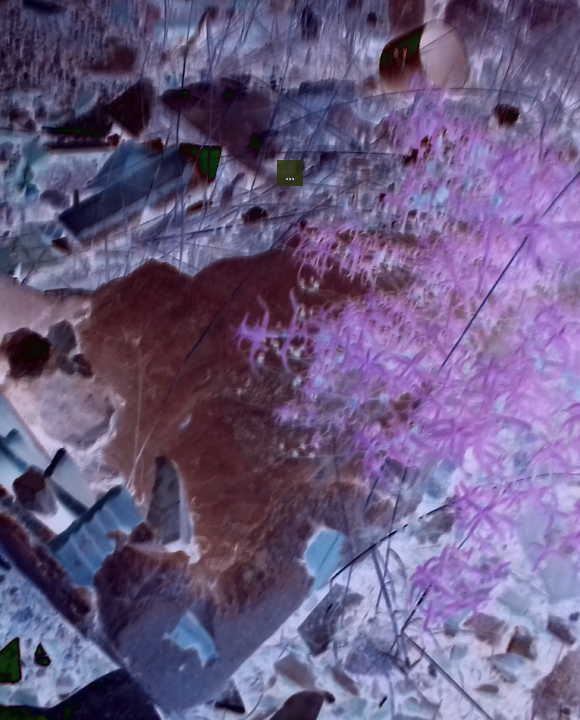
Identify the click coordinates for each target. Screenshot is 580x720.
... (289, 119)
